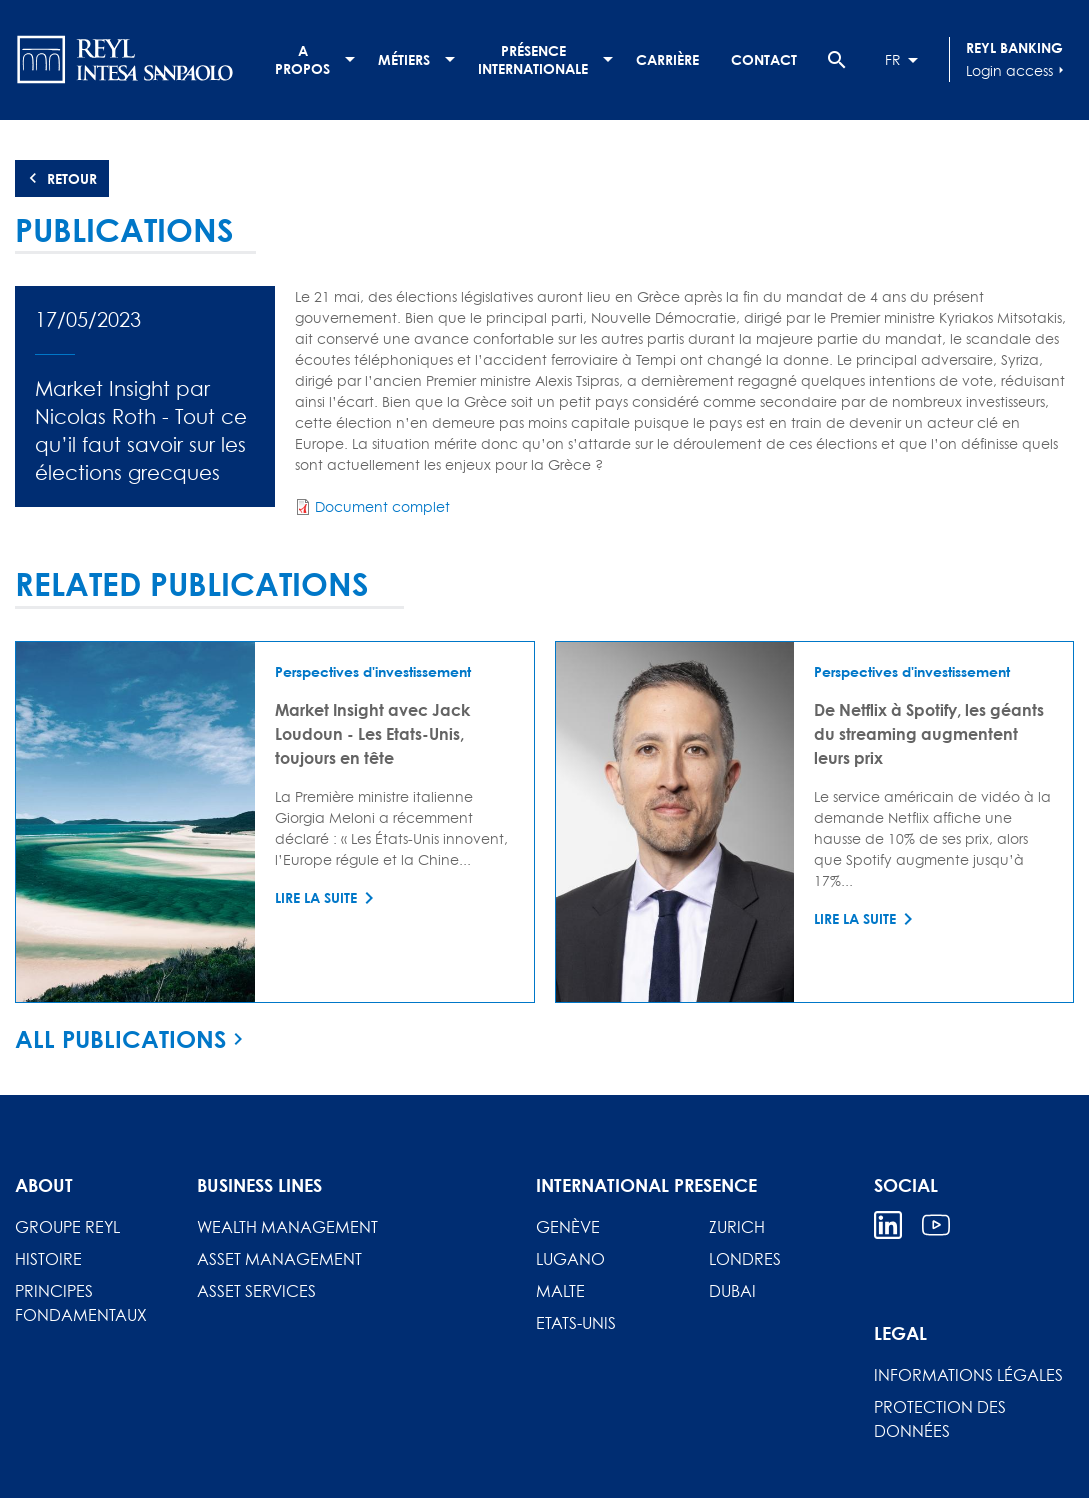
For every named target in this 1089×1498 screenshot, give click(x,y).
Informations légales (968, 1375)
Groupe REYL (67, 1227)
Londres (745, 1259)
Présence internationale (533, 59)
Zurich (737, 1227)
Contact (764, 59)
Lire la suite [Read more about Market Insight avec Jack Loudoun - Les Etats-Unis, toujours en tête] (316, 897)
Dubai (732, 1291)
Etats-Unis (576, 1323)
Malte (560, 1291)
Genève (568, 1227)
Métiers (404, 59)
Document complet (382, 506)
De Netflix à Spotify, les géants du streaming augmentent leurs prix (929, 733)
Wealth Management (287, 1227)
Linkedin (888, 1225)
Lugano (570, 1259)
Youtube (936, 1225)
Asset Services (256, 1291)
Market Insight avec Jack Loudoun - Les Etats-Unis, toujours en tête (372, 733)
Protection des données (940, 1419)
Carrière (667, 59)
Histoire (48, 1259)
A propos (302, 59)
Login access (1017, 70)
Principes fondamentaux (81, 1303)
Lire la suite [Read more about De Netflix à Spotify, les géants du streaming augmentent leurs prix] (855, 918)
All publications (120, 1039)
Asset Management (279, 1259)
